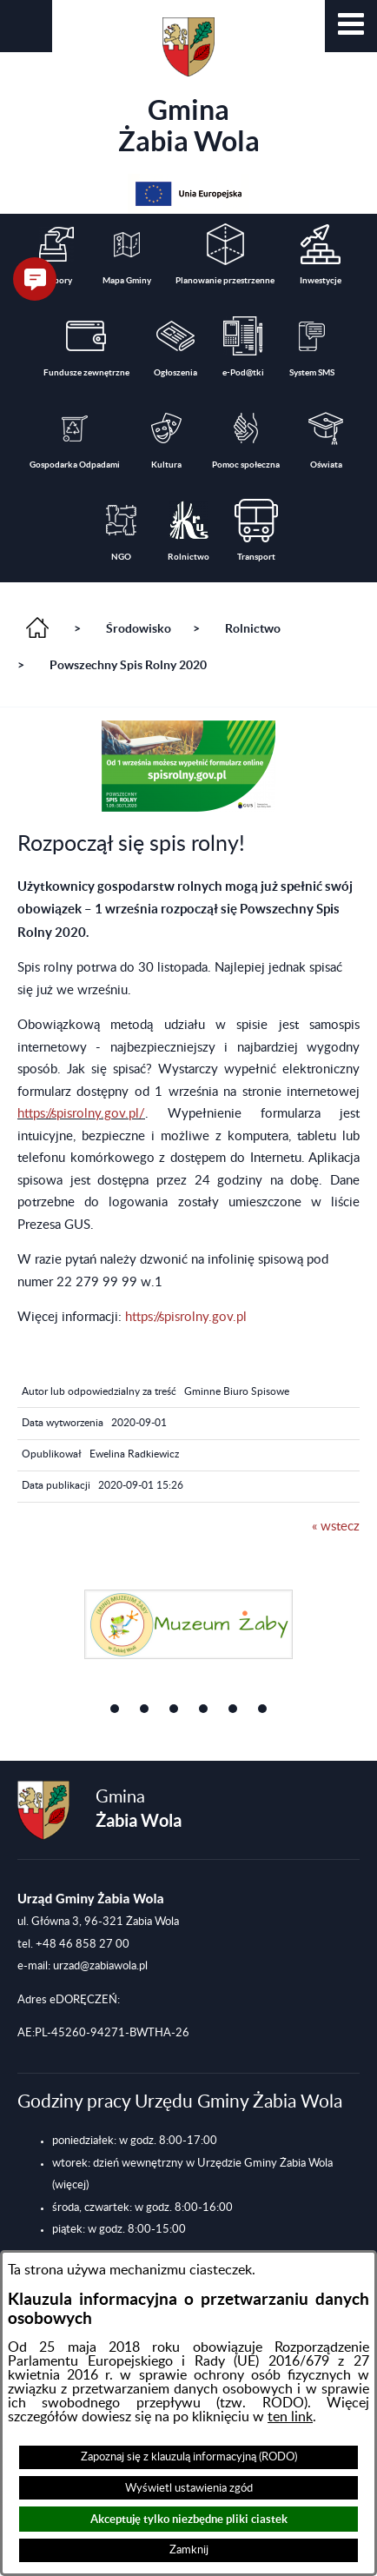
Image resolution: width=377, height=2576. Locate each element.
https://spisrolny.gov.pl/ (81, 1113)
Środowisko (138, 628)
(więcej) (70, 2185)
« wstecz (336, 1526)
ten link (290, 2417)
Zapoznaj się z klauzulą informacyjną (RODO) (189, 2457)
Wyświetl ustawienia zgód (189, 2488)
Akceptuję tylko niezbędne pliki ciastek (189, 2519)
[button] (351, 26)
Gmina (189, 86)
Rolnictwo (253, 628)
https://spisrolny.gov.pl (186, 1317)
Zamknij (188, 2550)
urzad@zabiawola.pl (100, 1966)
